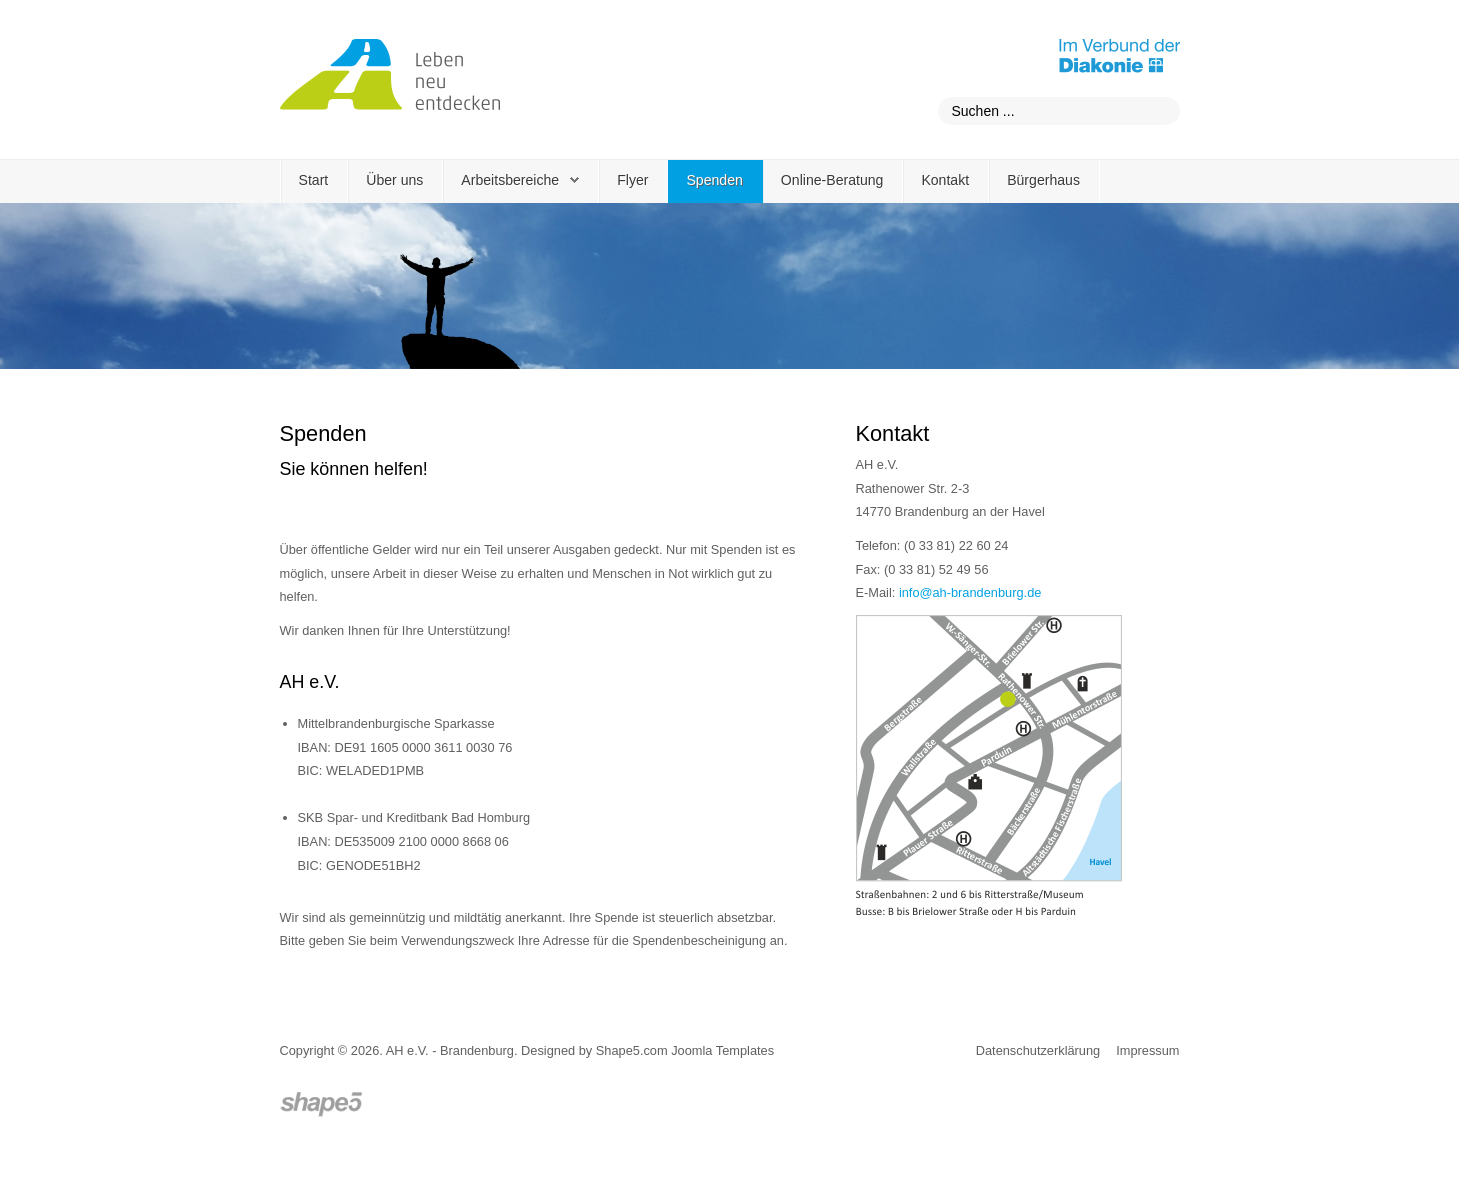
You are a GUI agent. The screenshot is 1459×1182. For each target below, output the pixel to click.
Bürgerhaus (1043, 180)
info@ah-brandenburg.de (970, 592)
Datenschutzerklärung (1038, 1050)
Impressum (1147, 1050)
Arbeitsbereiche (510, 180)
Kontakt (945, 180)
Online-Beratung (832, 180)
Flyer (632, 180)
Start (314, 180)
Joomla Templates (722, 1050)
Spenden (714, 180)
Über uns (394, 180)
